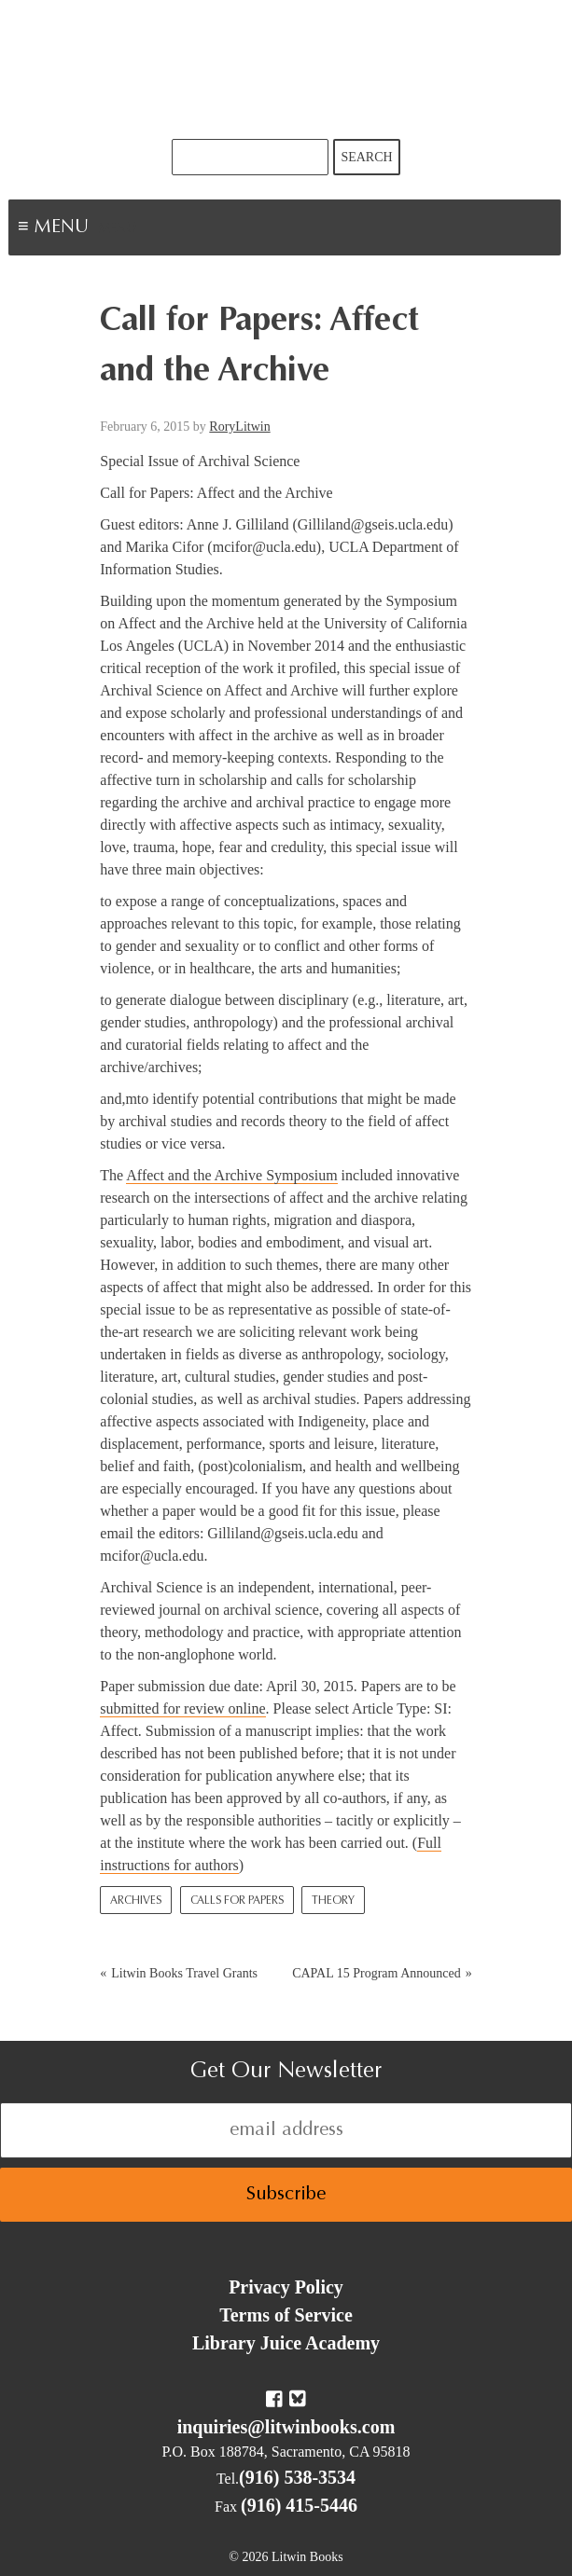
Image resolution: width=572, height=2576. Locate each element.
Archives (135, 1901)
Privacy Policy (286, 2287)
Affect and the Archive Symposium (231, 1175)
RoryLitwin (239, 427)
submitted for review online (182, 1708)
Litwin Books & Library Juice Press (286, 69)
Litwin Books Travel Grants (184, 1973)
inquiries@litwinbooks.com (286, 2427)
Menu (117, 229)
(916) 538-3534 (297, 2477)
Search (366, 157)
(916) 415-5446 (299, 2505)
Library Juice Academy (286, 2343)
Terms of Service (286, 2315)
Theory (333, 1901)
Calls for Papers (237, 1901)
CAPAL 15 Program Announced (376, 1973)
